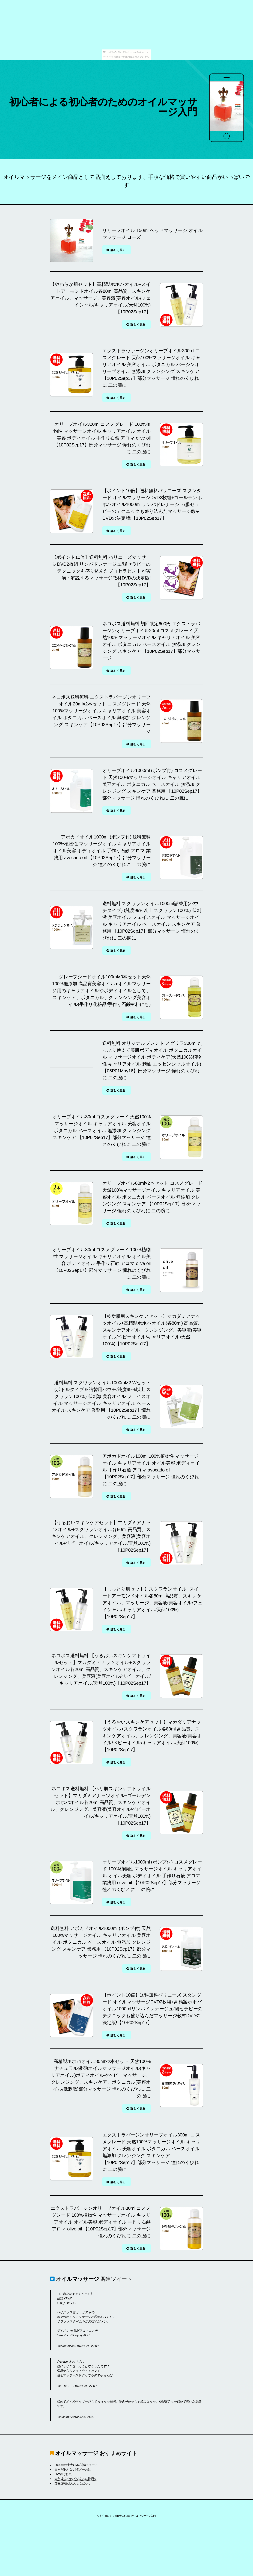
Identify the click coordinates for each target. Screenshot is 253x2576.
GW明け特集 (63, 2474)
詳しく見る (118, 250)
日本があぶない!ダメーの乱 (73, 2469)
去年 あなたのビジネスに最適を (76, 2478)
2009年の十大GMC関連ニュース (76, 2465)
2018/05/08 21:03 (85, 2386)
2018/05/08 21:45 (82, 2417)
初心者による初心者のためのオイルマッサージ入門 (103, 106)
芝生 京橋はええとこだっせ (73, 2483)
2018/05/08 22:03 (87, 2346)
